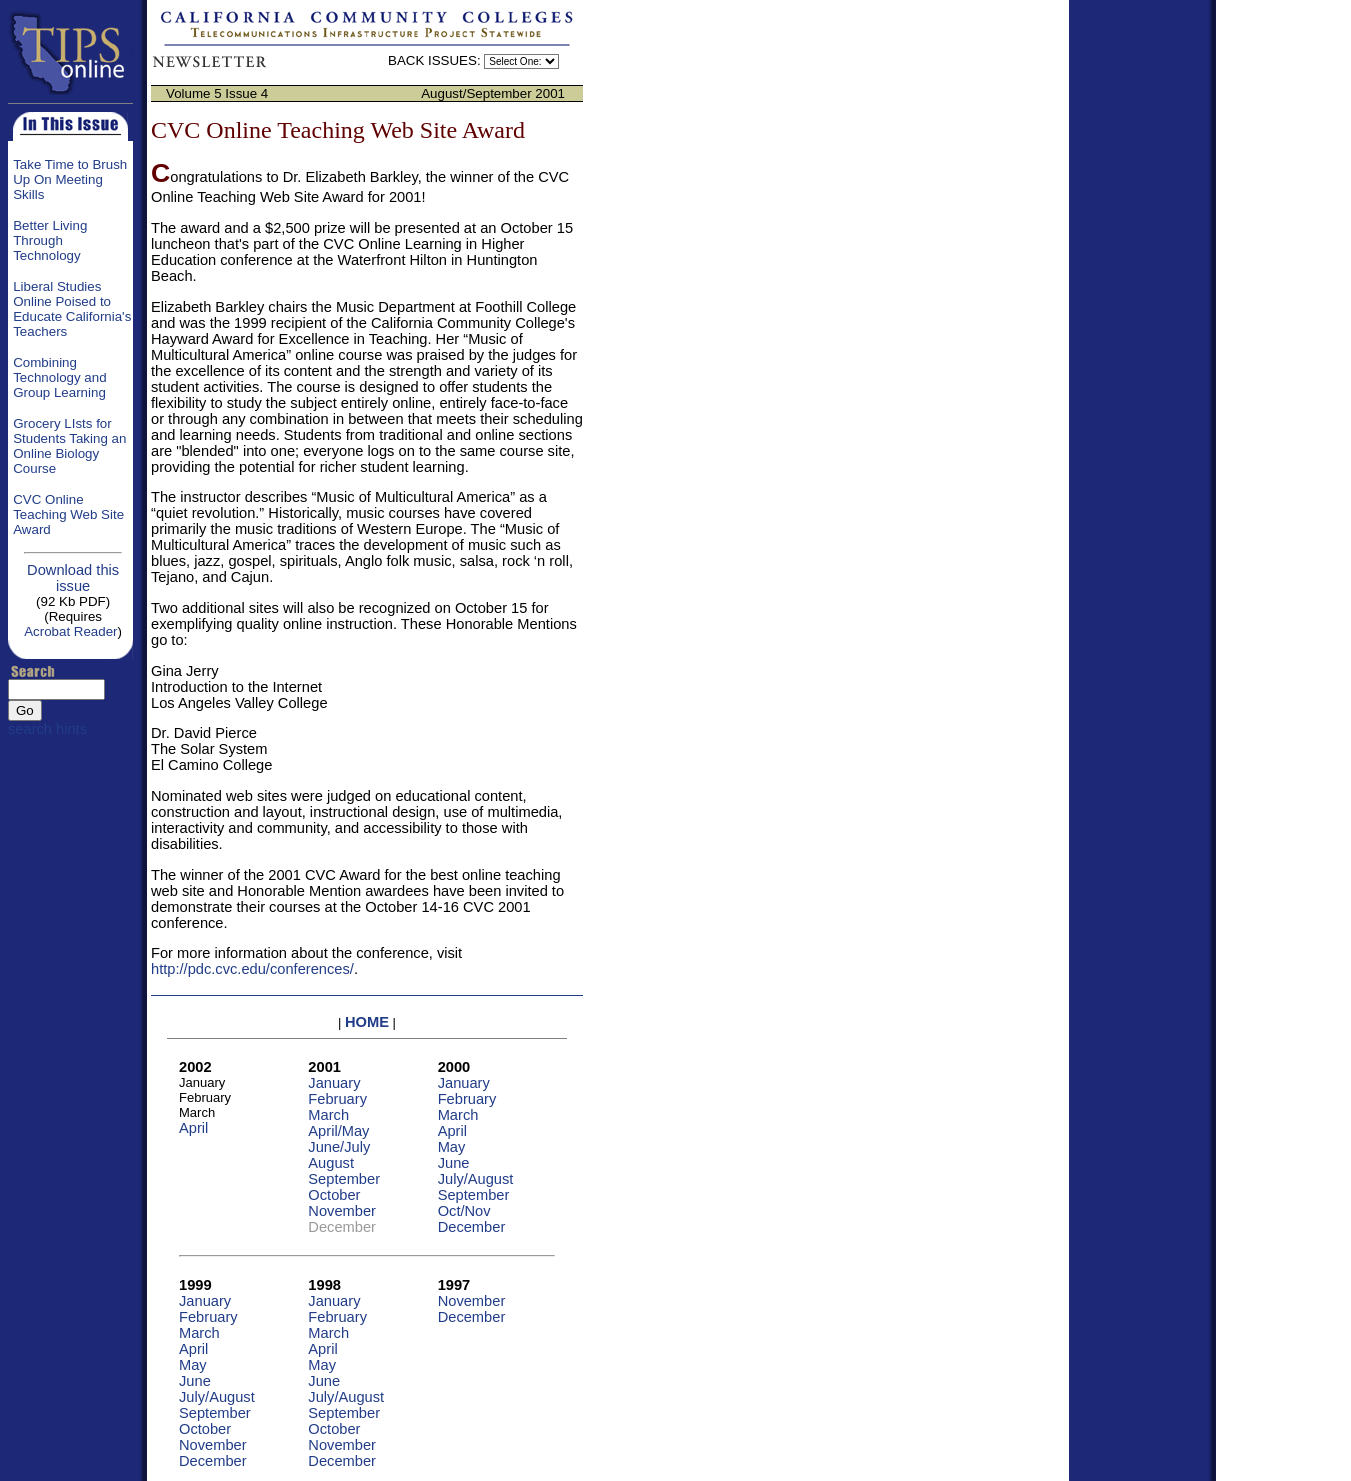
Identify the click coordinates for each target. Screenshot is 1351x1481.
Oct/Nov (464, 1211)
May (452, 1147)
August (331, 1163)
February (337, 1099)
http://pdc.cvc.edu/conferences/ (252, 969)
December (472, 1227)
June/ (339, 1147)
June (454, 1163)
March (328, 1115)
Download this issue (73, 578)
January (334, 1083)
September (344, 1179)
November (342, 1211)
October (334, 1195)
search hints (47, 729)
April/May (338, 1131)
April (193, 1128)
